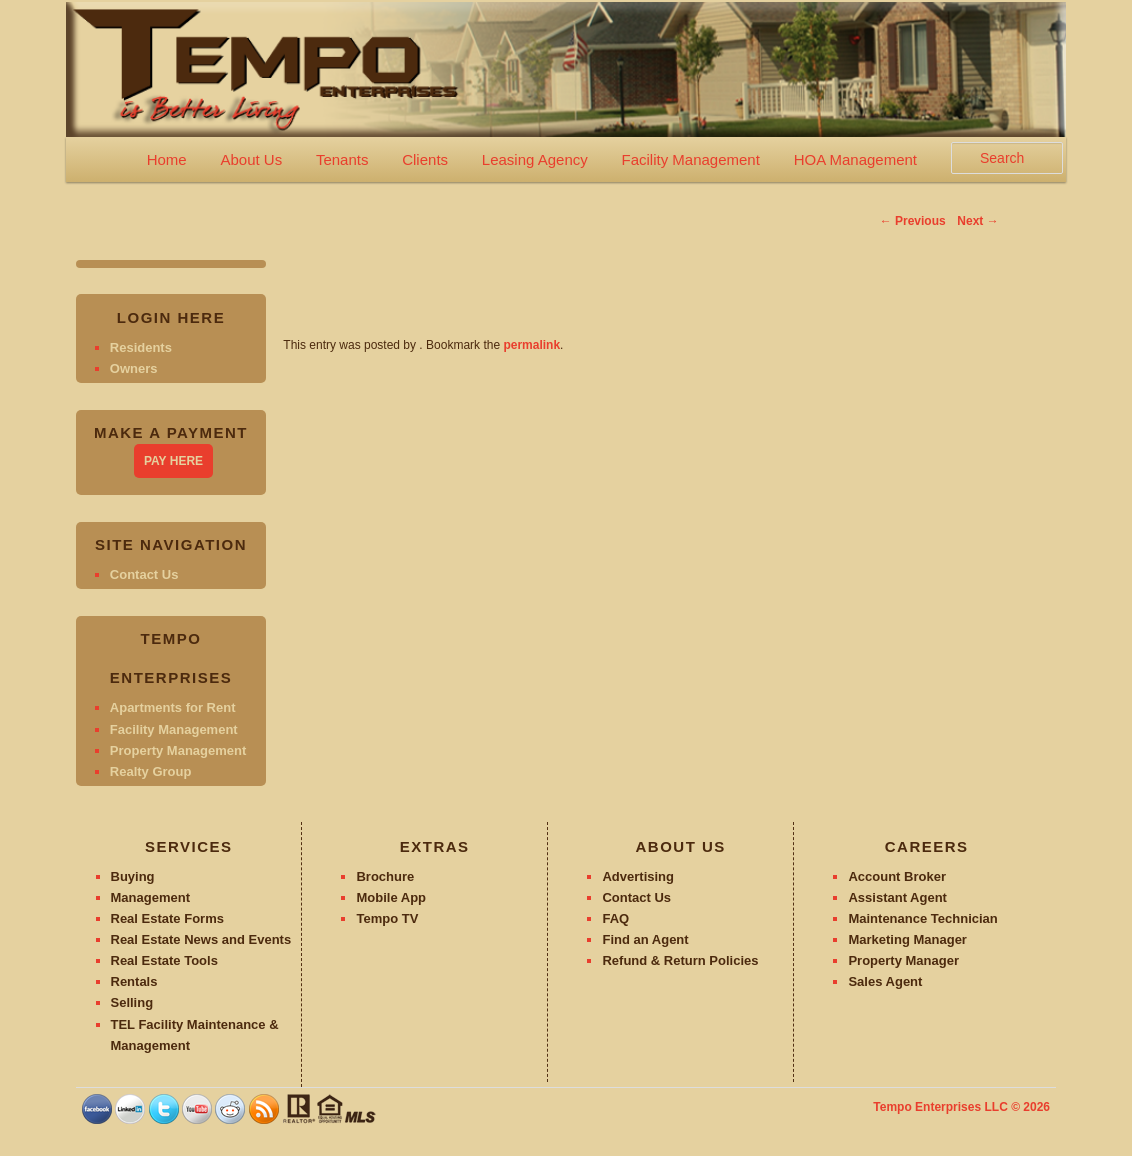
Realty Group (151, 771)
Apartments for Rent (173, 707)
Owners (134, 368)
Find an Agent (645, 939)
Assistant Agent (897, 897)
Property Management (178, 750)
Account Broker (897, 876)
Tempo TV (387, 918)
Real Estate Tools (164, 960)
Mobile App (391, 897)
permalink (531, 345)
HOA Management (855, 159)
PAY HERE (173, 461)
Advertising (638, 876)
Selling (132, 1002)
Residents (141, 347)
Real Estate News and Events (201, 939)
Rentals (134, 981)
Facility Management (690, 159)
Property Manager (903, 960)
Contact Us (144, 574)
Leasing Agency (535, 159)
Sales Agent (885, 981)
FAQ (615, 918)
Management (150, 897)
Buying (133, 876)
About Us (251, 159)
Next (977, 221)
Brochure (385, 876)
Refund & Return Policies (680, 960)
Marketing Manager (907, 939)
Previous (913, 221)
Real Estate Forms (167, 918)
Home (167, 159)
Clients (425, 159)
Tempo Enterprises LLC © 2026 (961, 1107)
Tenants (342, 159)
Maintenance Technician (922, 918)
